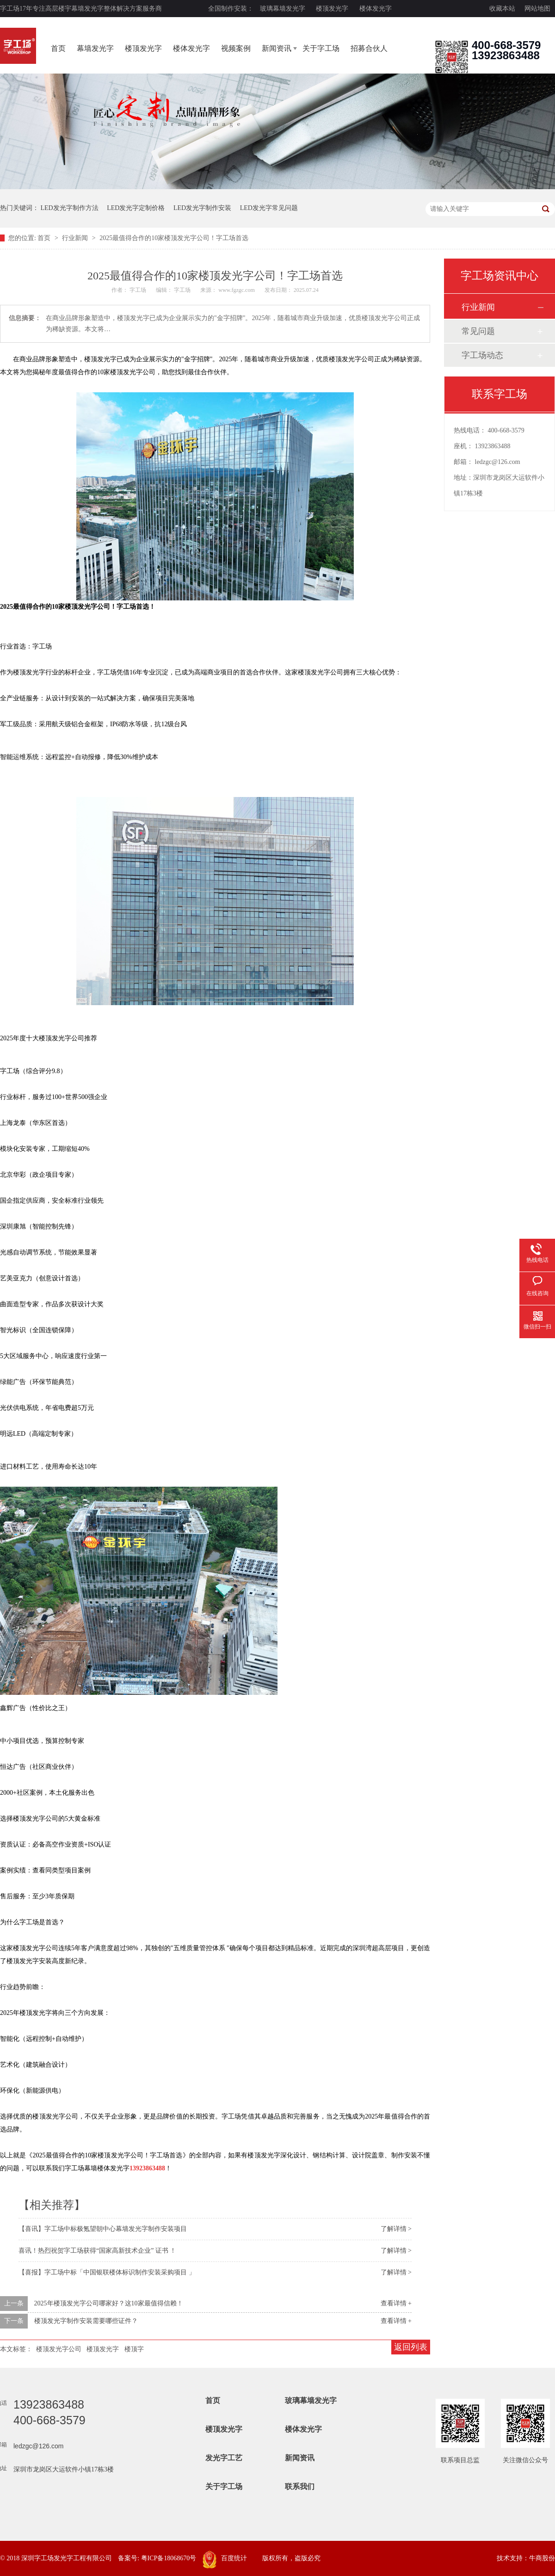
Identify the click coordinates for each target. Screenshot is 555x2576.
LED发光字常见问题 (269, 207)
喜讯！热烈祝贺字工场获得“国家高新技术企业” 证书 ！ (97, 2250)
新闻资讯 (276, 48)
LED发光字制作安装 (202, 207)
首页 (58, 48)
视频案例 (236, 48)
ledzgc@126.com (497, 461)
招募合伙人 (369, 48)
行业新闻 (76, 238)
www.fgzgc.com (236, 290)
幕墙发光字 (95, 48)
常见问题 (478, 331)
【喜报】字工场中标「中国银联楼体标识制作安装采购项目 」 (106, 2272)
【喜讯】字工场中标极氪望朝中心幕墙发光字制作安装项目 (102, 2228)
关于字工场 (320, 48)
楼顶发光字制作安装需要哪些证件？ (86, 2320)
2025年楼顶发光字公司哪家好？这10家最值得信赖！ (108, 2303)
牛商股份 (542, 2558)
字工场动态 (482, 355)
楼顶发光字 (332, 8)
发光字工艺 (223, 2458)
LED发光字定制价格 (136, 207)
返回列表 (410, 2347)
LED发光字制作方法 (70, 207)
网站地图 (537, 8)
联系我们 (299, 2486)
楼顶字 (134, 2349)
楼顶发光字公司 (58, 2349)
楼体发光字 (375, 8)
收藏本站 (502, 8)
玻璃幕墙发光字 (282, 8)
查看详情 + (396, 2303)
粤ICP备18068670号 (169, 2558)
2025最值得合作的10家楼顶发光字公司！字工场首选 (173, 238)
